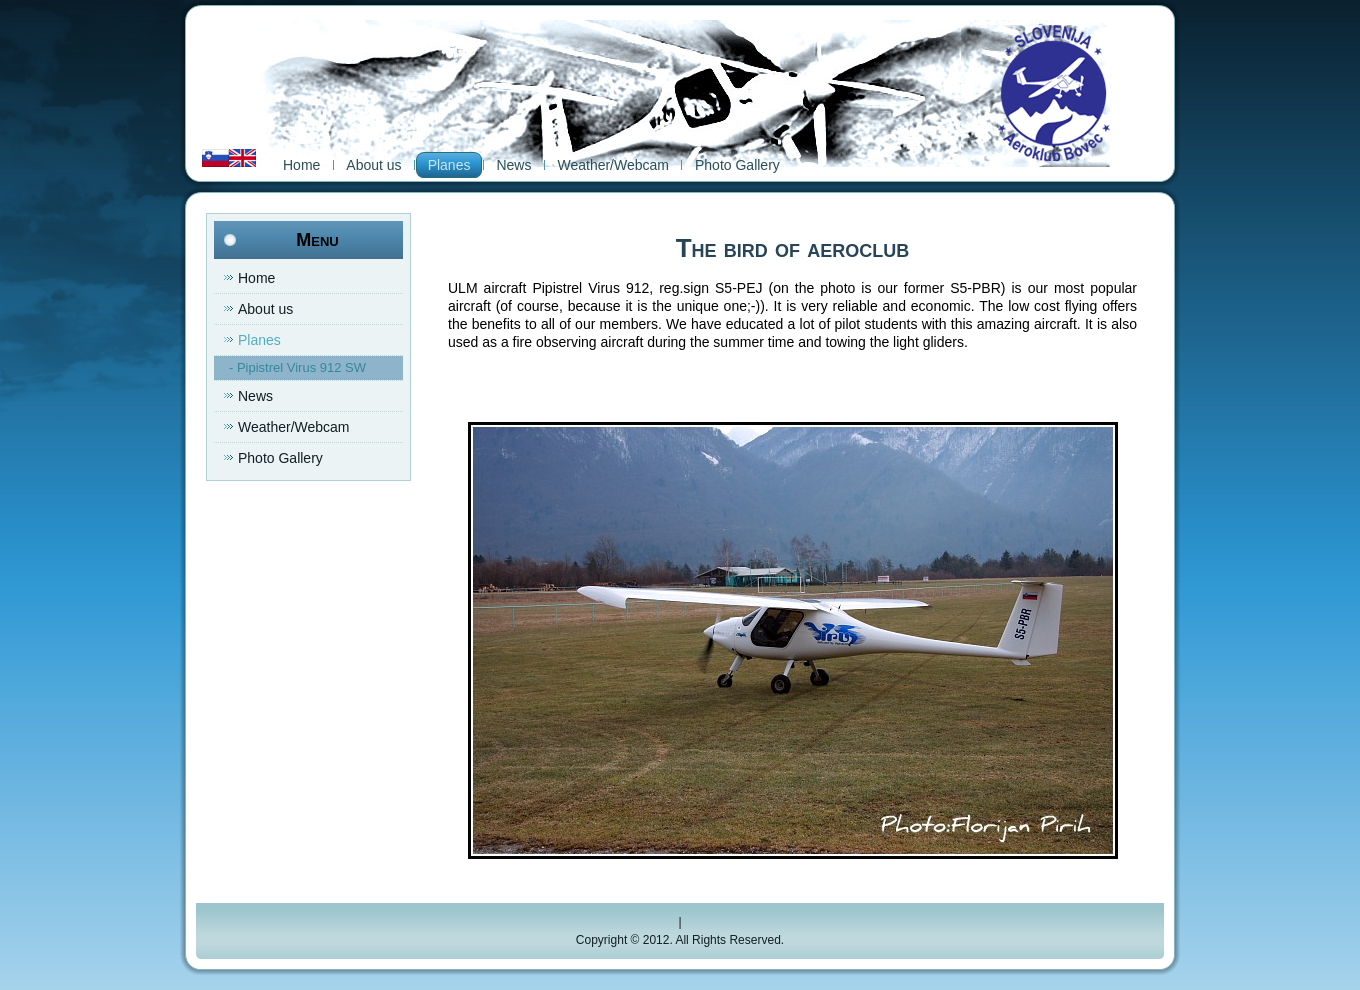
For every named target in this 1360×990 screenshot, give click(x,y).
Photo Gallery (737, 165)
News (513, 165)
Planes (449, 165)
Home (301, 165)
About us (373, 165)
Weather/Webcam (613, 165)
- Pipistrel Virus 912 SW (297, 367)
